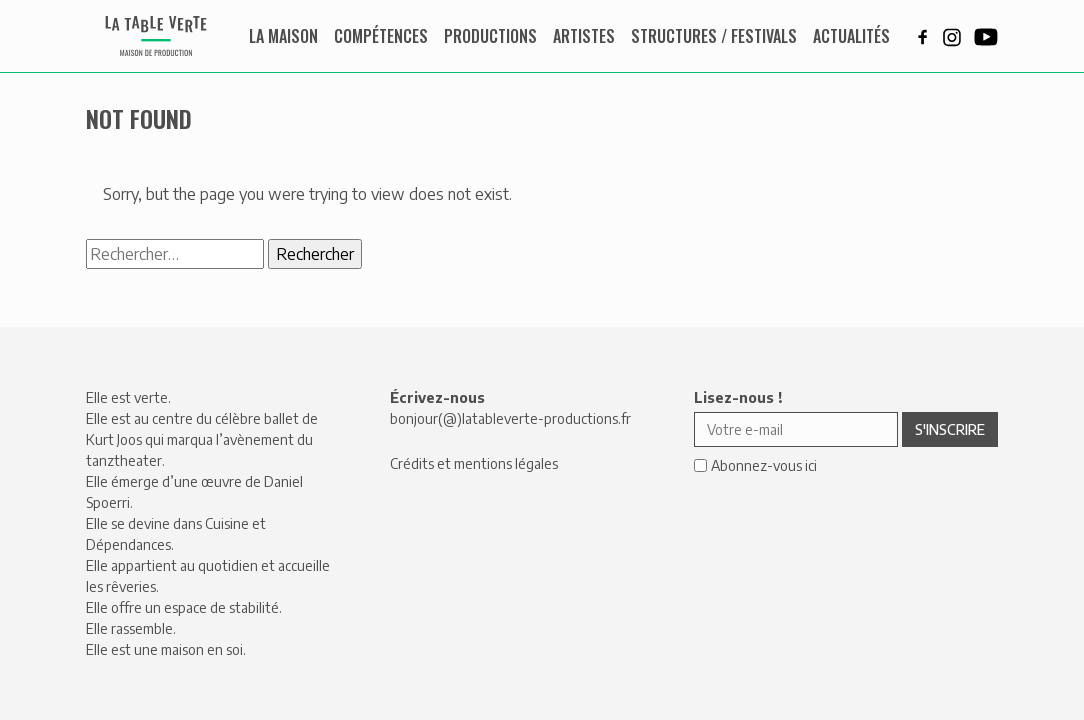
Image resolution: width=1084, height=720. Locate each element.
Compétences (381, 36)
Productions (490, 36)
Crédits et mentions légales (474, 463)
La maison (283, 36)
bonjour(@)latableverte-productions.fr (510, 418)
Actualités (851, 36)
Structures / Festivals (714, 36)
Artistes (584, 36)
